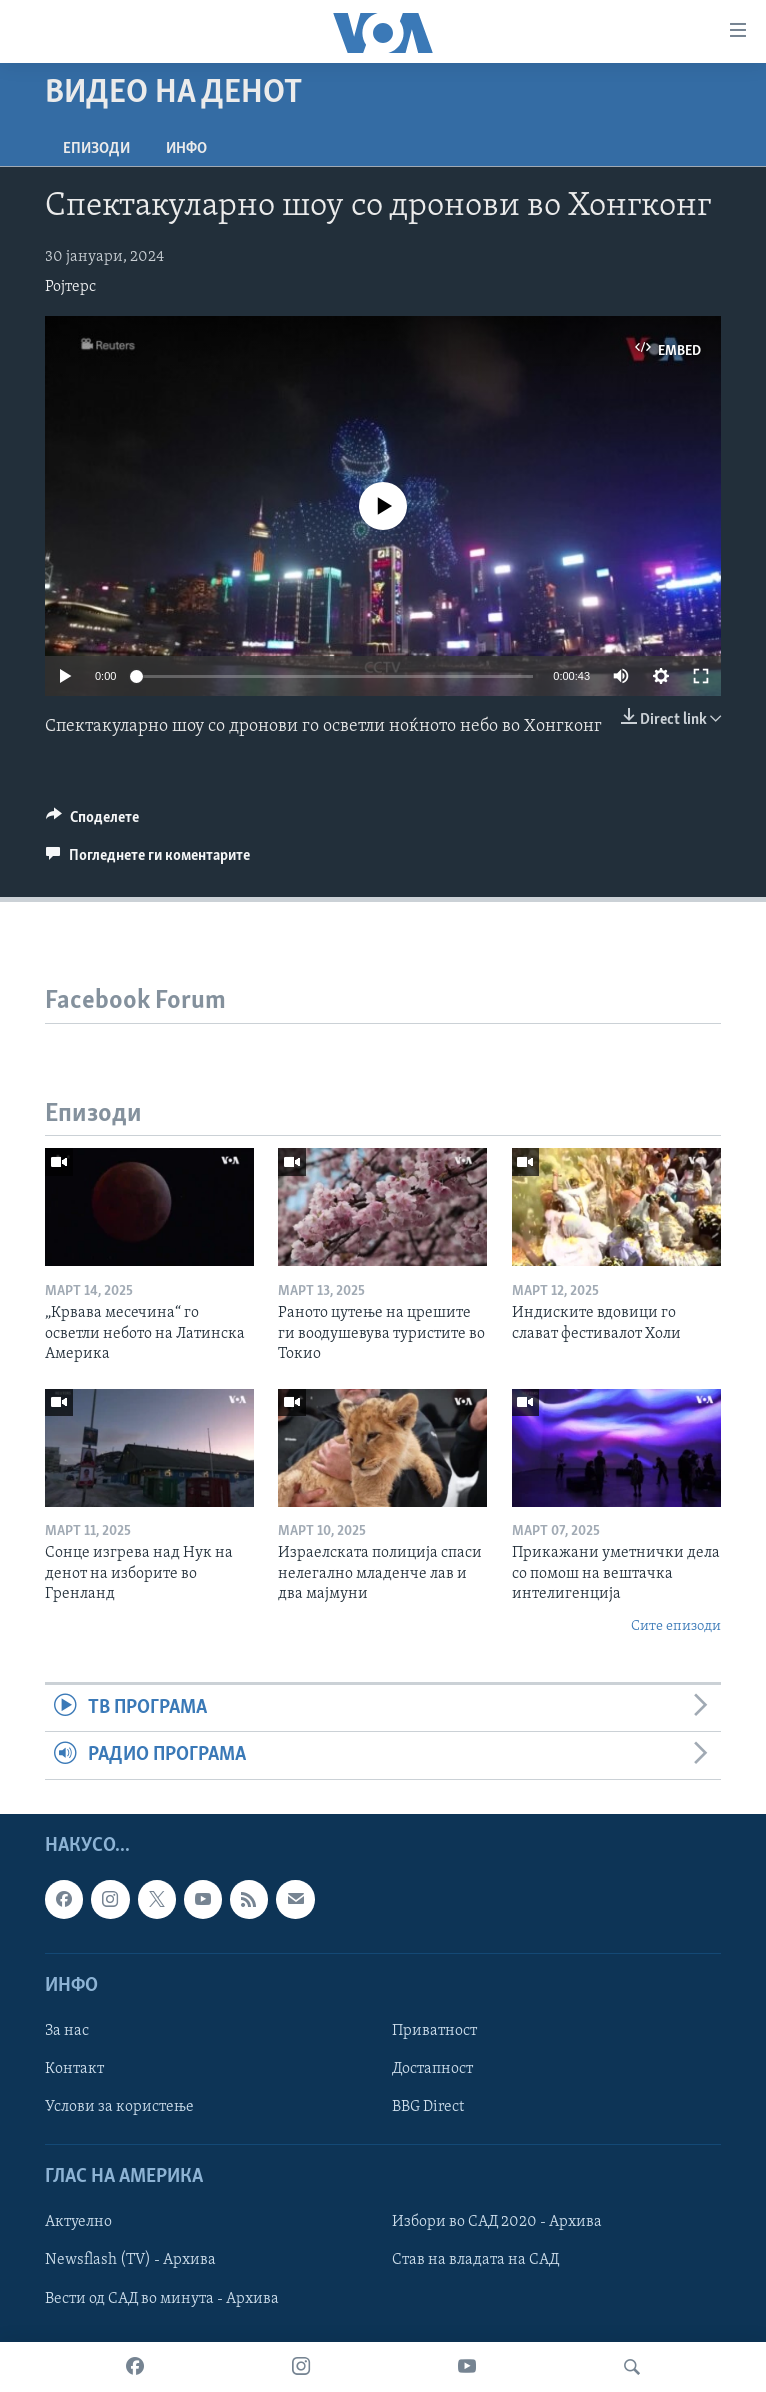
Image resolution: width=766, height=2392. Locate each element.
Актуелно (78, 2222)
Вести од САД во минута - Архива (162, 2298)
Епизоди (96, 149)
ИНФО (186, 149)
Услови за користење (119, 2107)
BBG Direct (428, 2107)
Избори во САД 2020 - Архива (497, 2222)
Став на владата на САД (475, 2260)
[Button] (92, 822)
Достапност (432, 2069)
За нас (67, 2031)
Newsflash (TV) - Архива (130, 2260)
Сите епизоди (676, 1626)
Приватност (434, 2031)
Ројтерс (70, 287)
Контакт (74, 2069)
